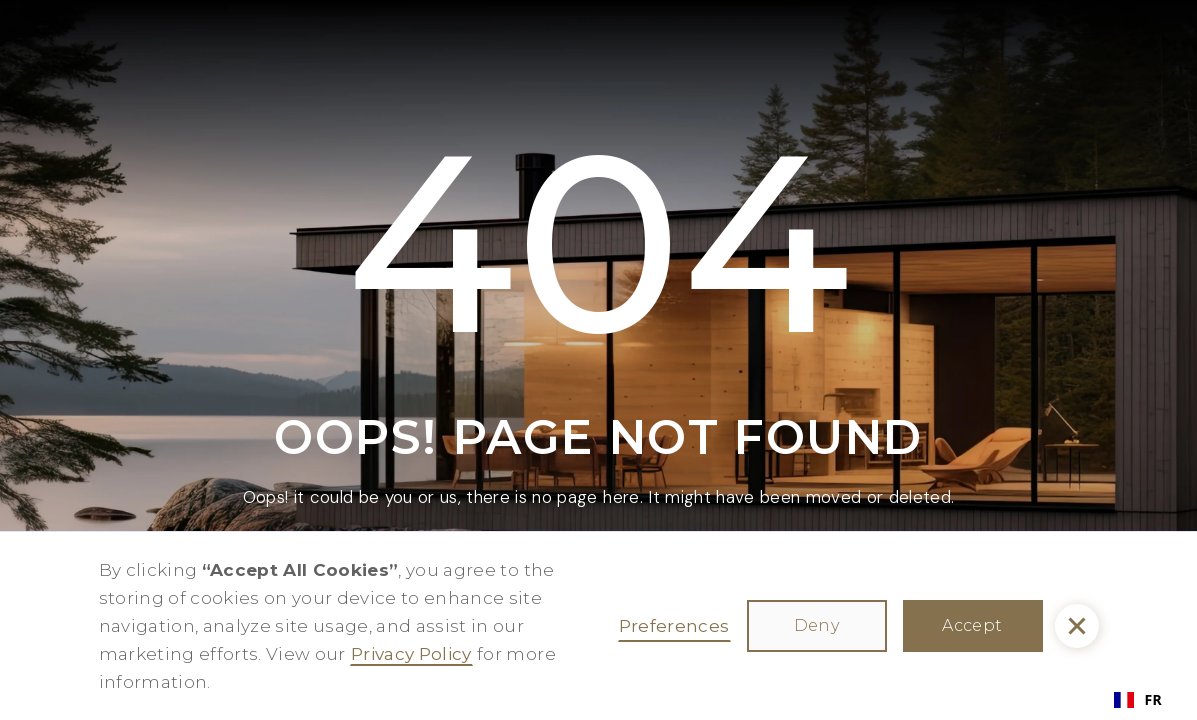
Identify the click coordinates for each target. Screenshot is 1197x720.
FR (1138, 699)
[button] (1077, 626)
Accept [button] (972, 625)
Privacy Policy (411, 654)
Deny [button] (816, 625)
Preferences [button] (674, 626)
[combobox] (1138, 700)
